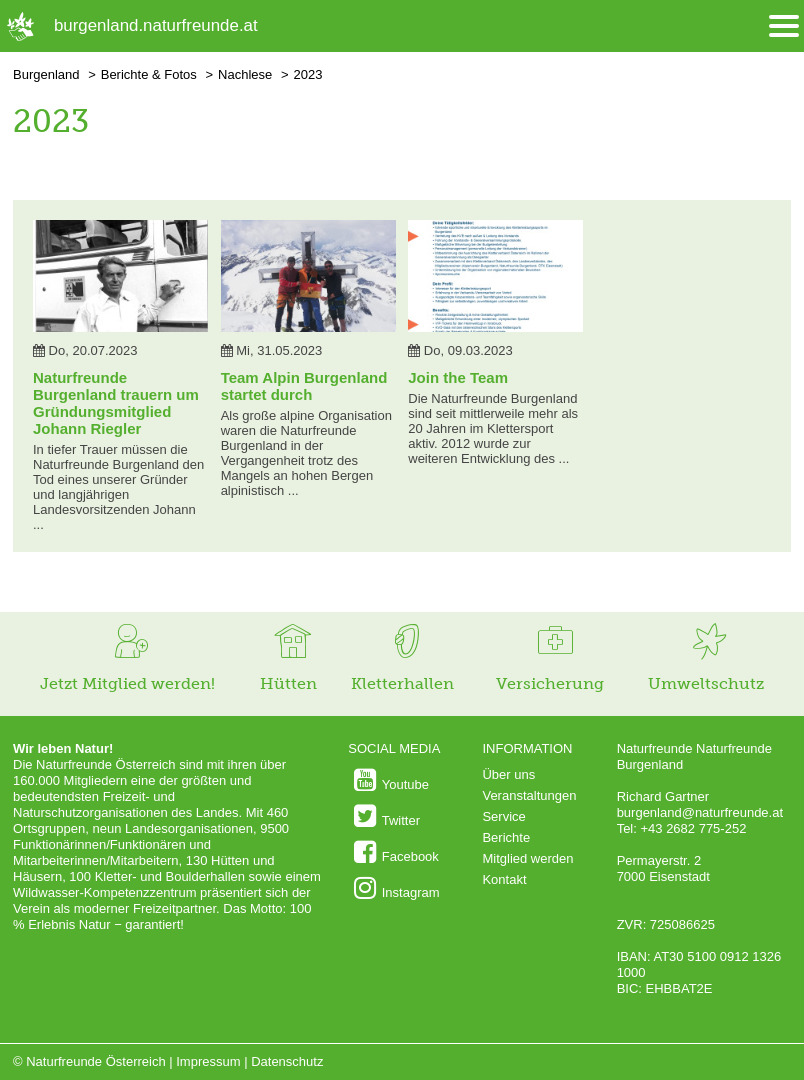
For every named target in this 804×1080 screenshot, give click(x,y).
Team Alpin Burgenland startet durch (304, 386)
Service (503, 816)
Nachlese (245, 74)
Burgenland (46, 74)
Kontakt (504, 879)
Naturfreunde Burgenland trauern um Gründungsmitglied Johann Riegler (116, 403)
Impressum (208, 1061)
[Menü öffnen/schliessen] (784, 26)
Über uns (508, 774)
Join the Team (458, 377)
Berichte (506, 837)
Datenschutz (287, 1061)
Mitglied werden (527, 858)
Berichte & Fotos (149, 74)
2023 (307, 74)
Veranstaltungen (529, 795)
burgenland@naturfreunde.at (700, 812)
